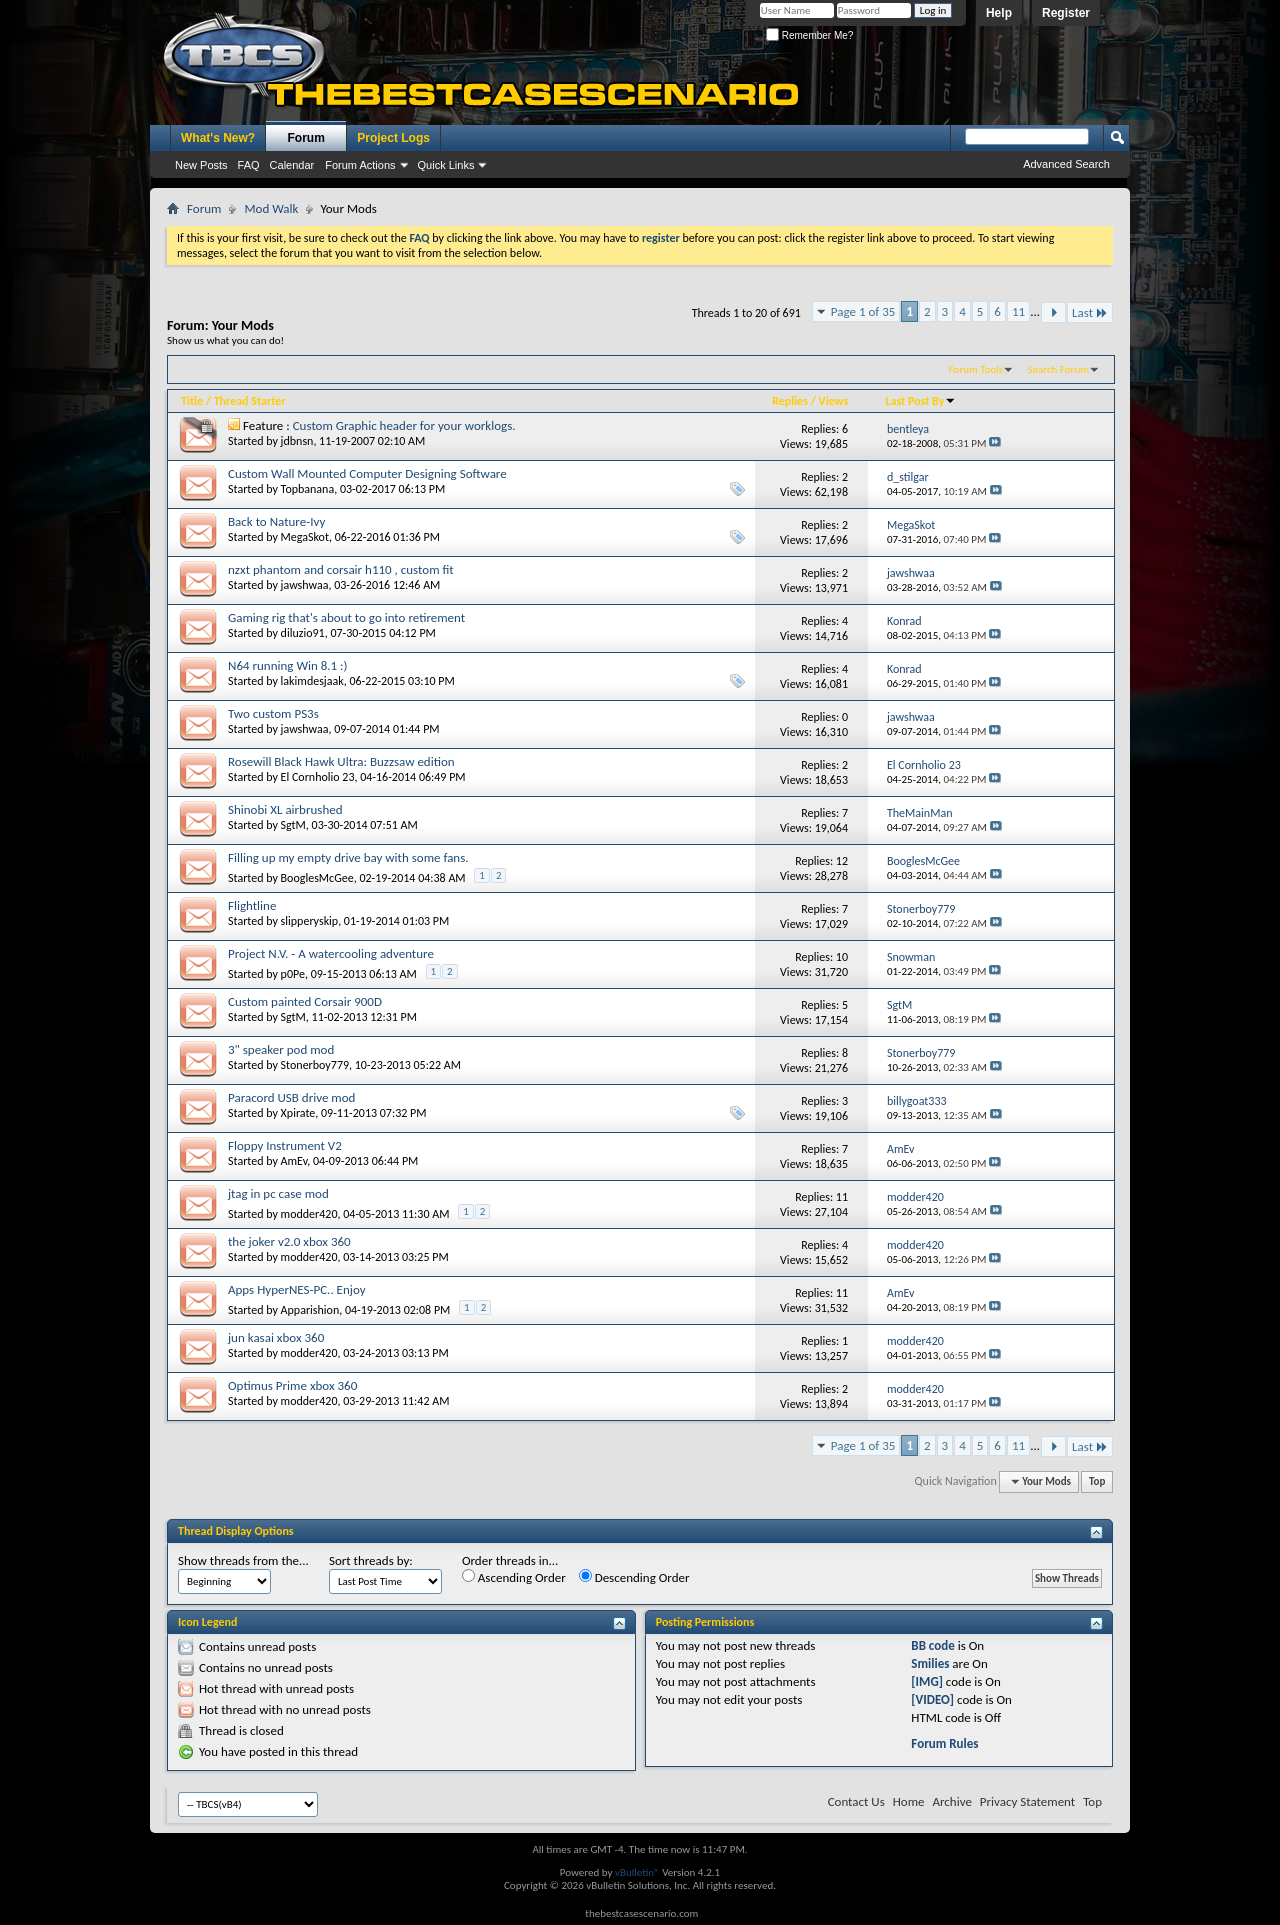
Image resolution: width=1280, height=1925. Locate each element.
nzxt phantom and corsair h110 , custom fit (341, 569)
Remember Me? (809, 35)
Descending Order (634, 1577)
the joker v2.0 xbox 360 (289, 1241)
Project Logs (393, 138)
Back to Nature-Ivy (276, 521)
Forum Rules (944, 1743)
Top (1097, 1481)
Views (834, 401)
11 (1018, 311)
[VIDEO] (932, 1699)
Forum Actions (360, 165)
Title (192, 401)
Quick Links (446, 165)
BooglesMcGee (317, 878)
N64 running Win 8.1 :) (288, 665)
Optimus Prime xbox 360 (292, 1385)
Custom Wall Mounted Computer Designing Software (367, 473)
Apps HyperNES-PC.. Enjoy (297, 1289)
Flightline (252, 905)
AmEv (294, 1161)
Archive (951, 1801)
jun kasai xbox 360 (276, 1337)
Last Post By (920, 401)
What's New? (218, 138)
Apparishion (310, 1310)
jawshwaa (305, 585)
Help (999, 13)
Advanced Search (1066, 164)
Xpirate (298, 1113)
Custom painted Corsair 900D (305, 1001)
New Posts (201, 165)
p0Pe (293, 974)
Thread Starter (250, 401)
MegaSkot (305, 537)
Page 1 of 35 (863, 311)
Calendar (292, 165)
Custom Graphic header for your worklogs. (404, 425)
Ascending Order (514, 1577)
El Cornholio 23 (318, 777)
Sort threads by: (371, 1560)
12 (842, 861)
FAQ (249, 165)
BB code (932, 1645)
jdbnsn (297, 441)
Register (1066, 13)
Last (1090, 312)
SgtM (293, 825)
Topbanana (308, 489)
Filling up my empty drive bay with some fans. (348, 857)
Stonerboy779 (315, 1065)
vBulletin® (637, 1872)
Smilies (930, 1663)
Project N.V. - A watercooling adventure (331, 953)
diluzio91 (303, 633)
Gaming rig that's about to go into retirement (346, 617)
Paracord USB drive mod (291, 1097)
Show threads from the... (243, 1560)
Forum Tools (976, 369)
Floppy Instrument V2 (285, 1145)
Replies (790, 401)
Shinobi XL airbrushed (285, 809)
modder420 (309, 1214)
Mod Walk (271, 208)
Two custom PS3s (273, 713)
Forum (306, 138)
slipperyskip (310, 921)
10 (842, 957)
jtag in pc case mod (278, 1193)
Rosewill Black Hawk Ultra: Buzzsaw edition (341, 761)
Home (909, 1801)
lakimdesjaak (312, 681)
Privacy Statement (1027, 1801)
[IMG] (927, 1681)
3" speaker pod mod (281, 1049)
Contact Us (856, 1801)
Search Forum (1059, 369)
